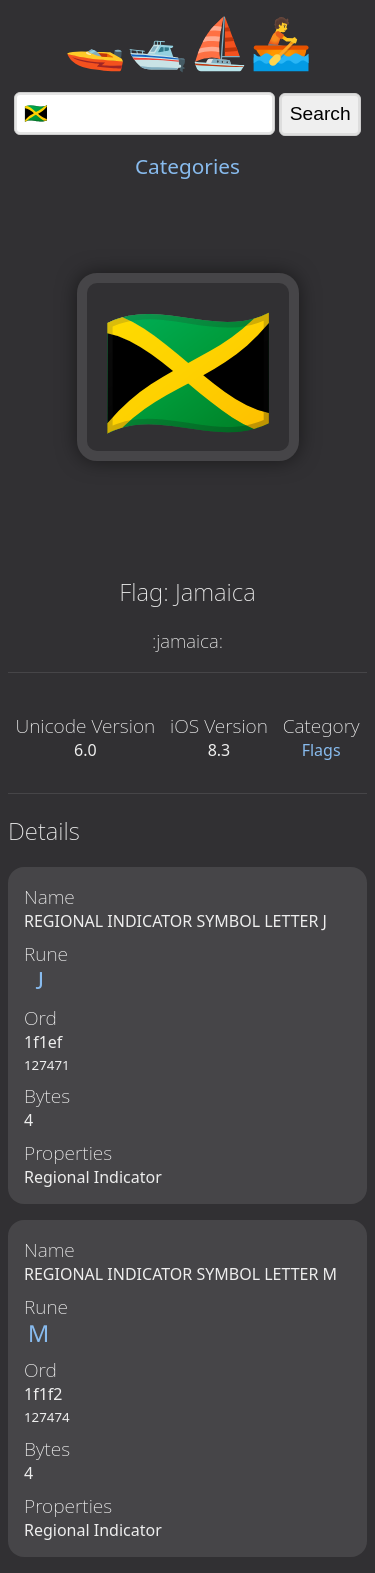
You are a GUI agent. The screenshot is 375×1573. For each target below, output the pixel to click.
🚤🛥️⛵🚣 (188, 42)
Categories (187, 166)
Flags (321, 750)
